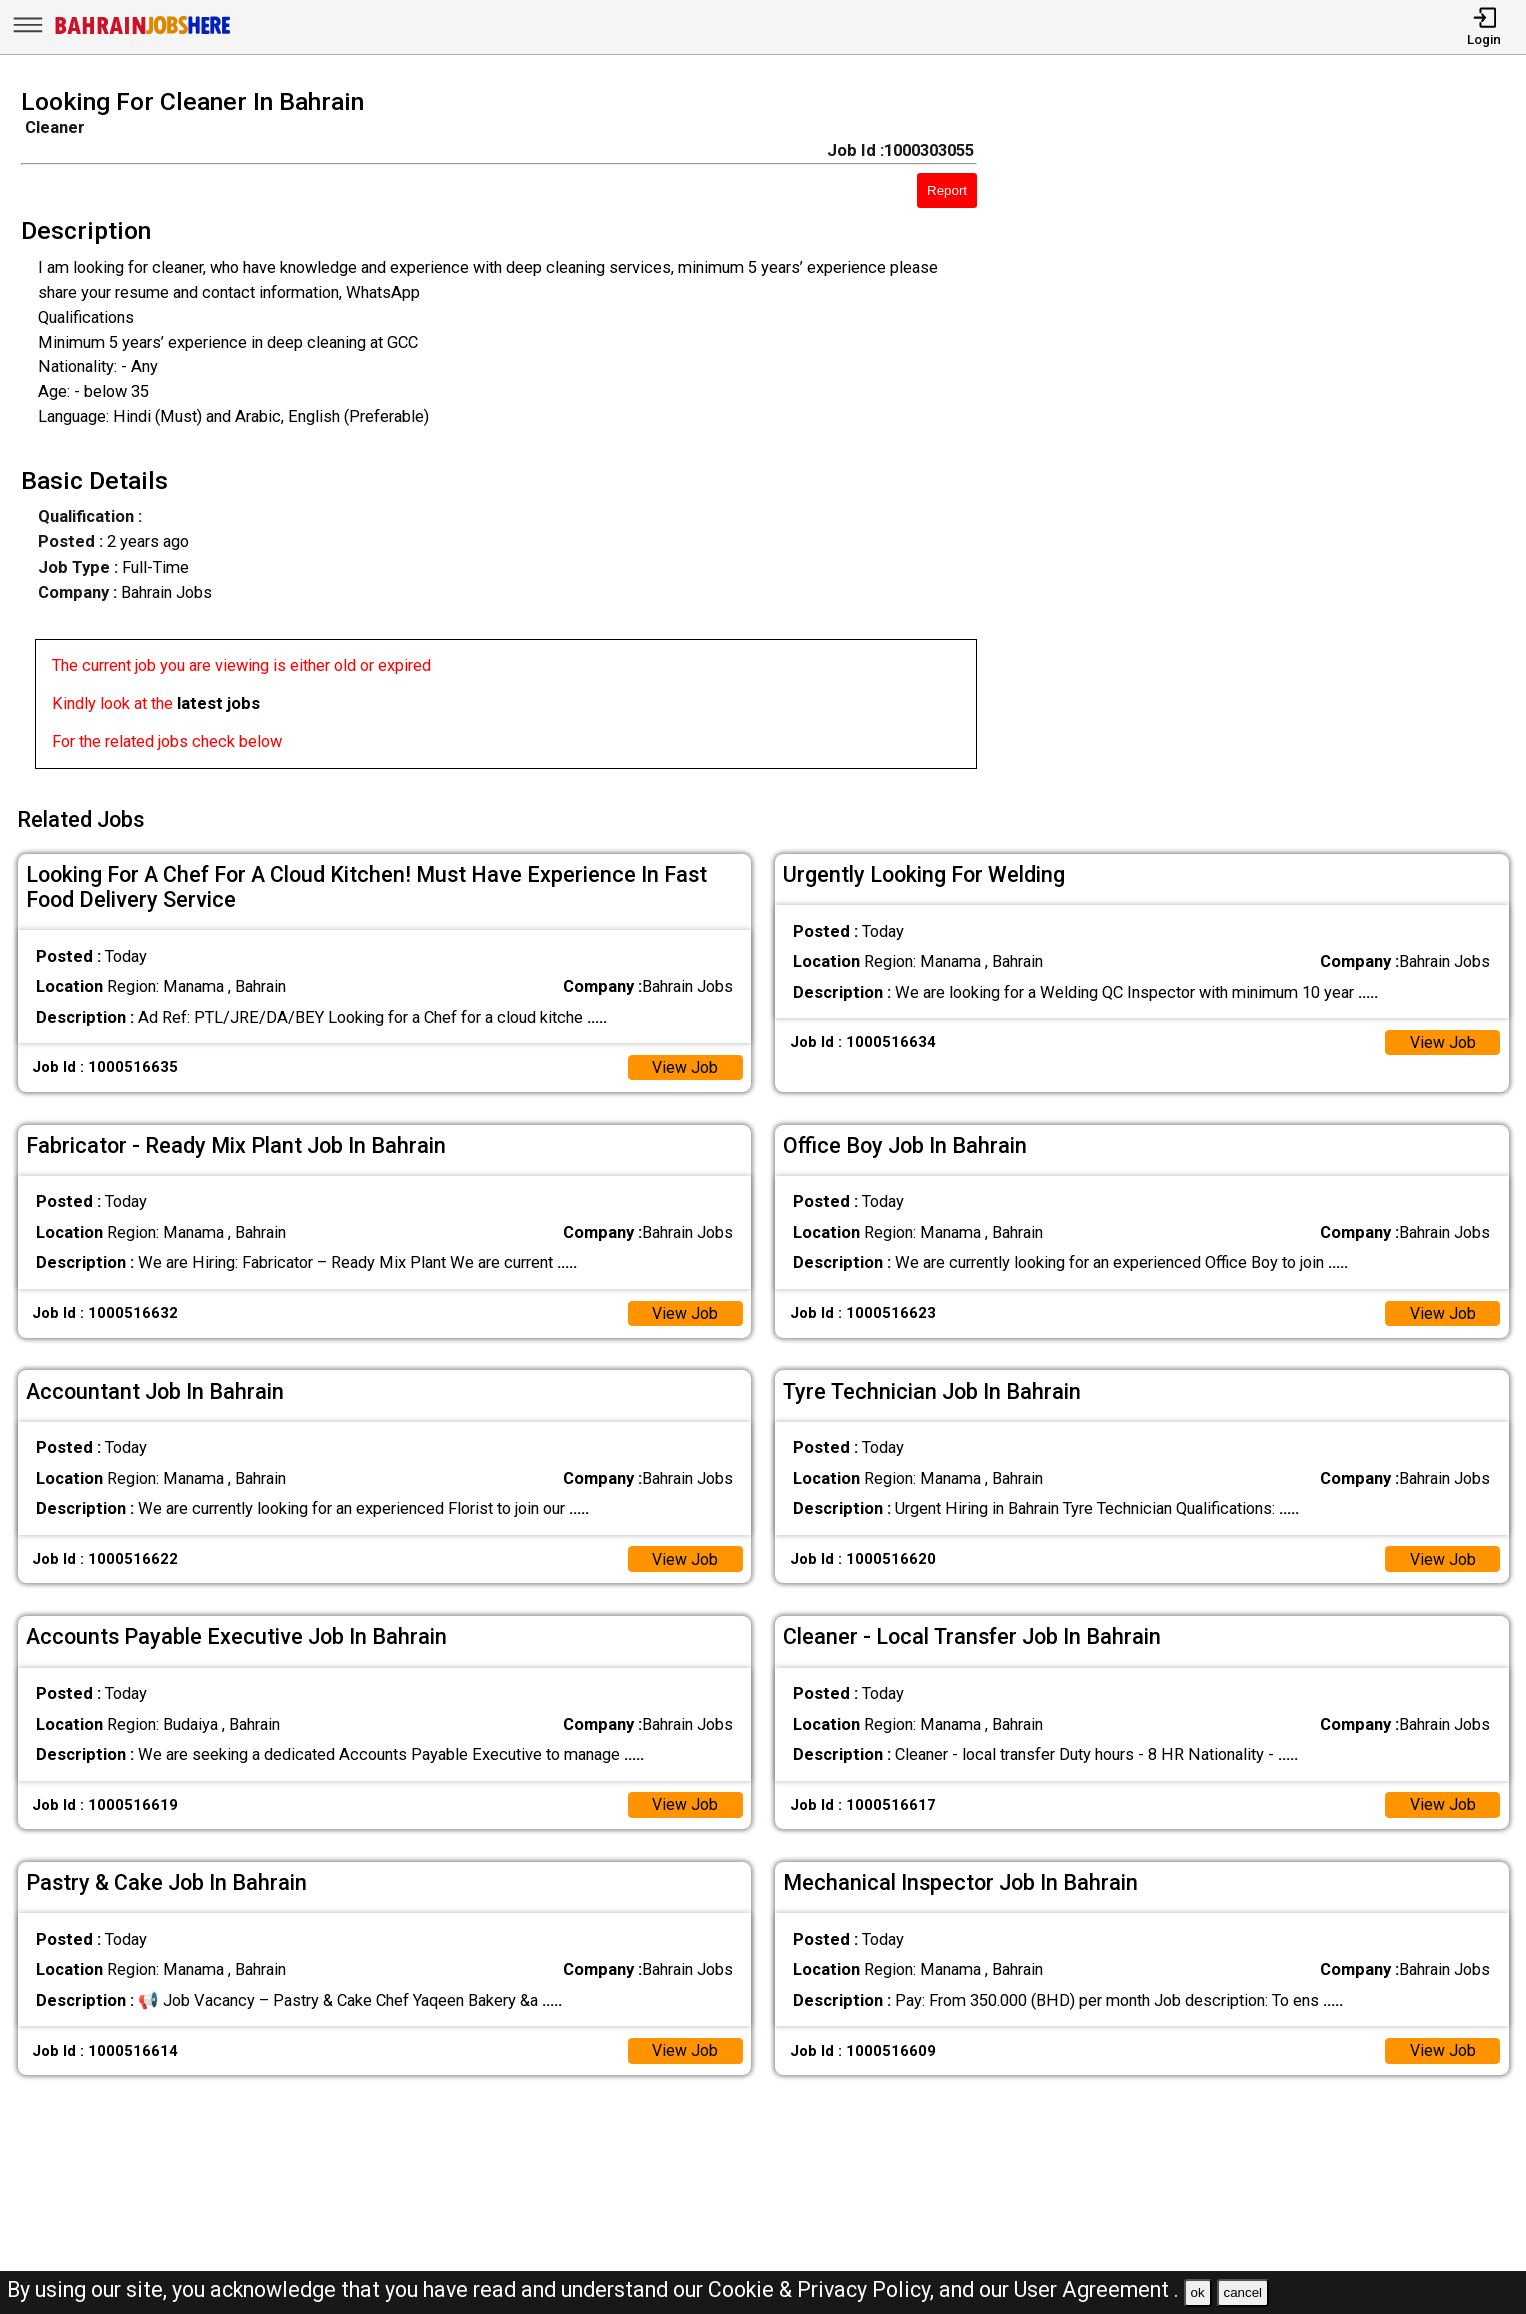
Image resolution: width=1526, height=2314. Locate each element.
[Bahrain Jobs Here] (143, 32)
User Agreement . (1096, 2289)
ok (1198, 2292)
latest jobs (218, 703)
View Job (684, 1062)
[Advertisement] (1271, 435)
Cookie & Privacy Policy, (823, 2289)
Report (947, 190)
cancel (1242, 2292)
